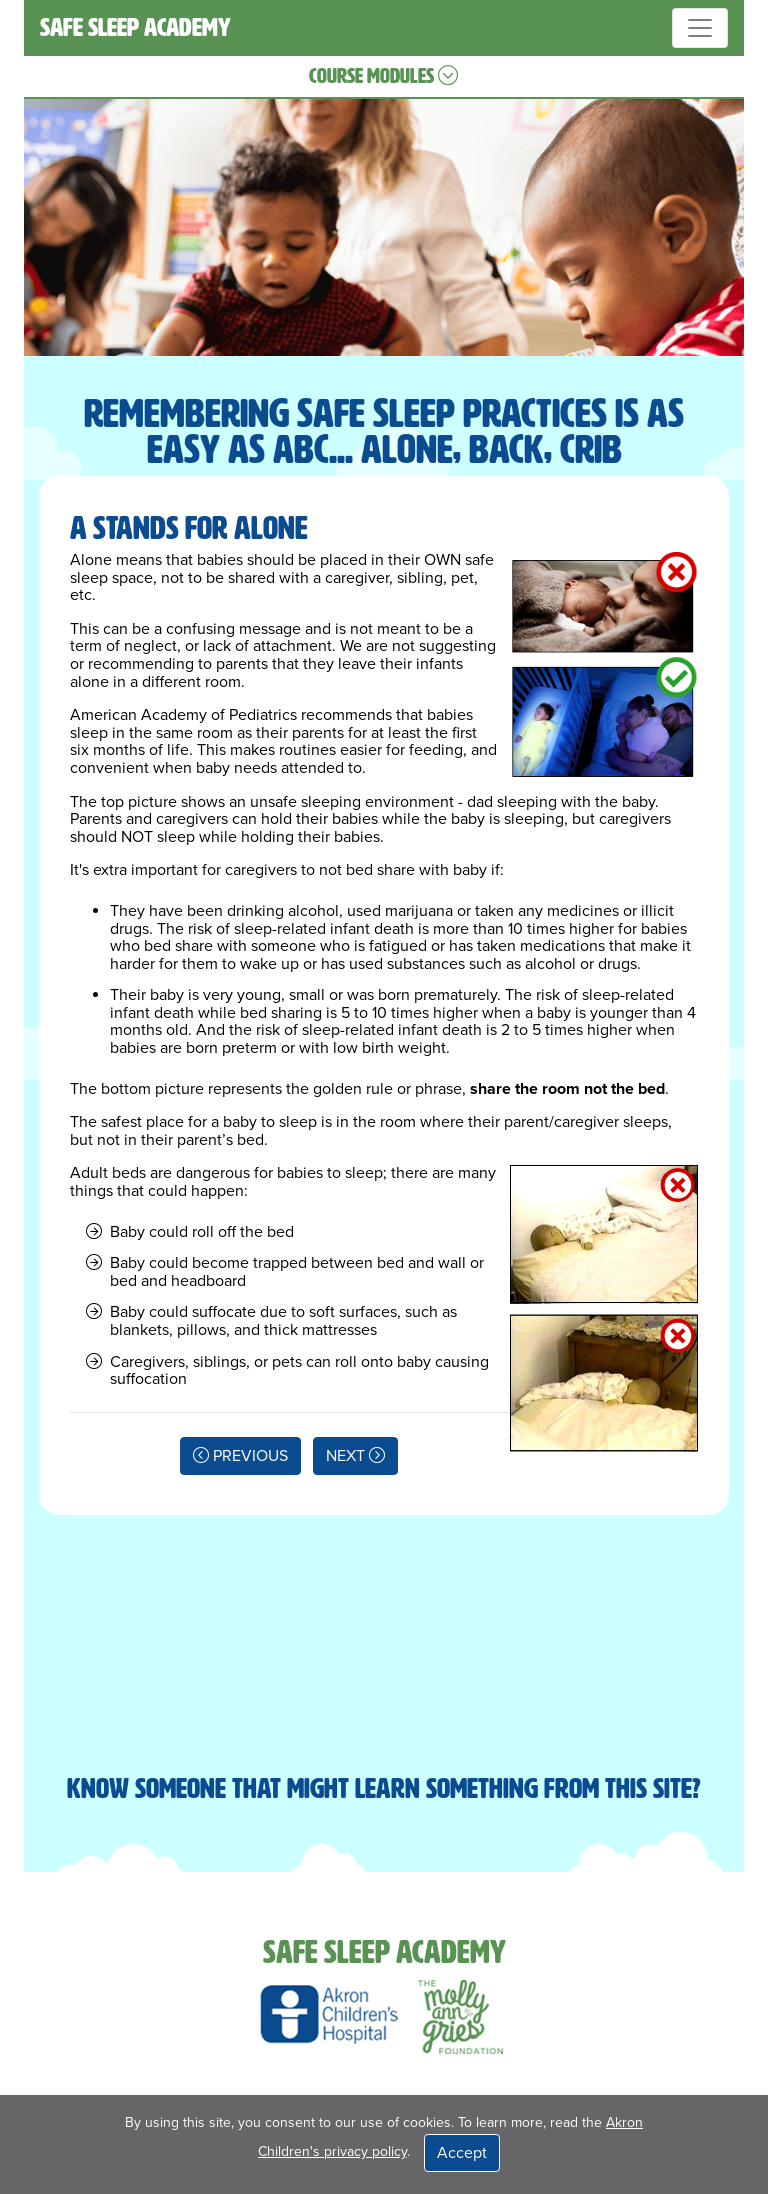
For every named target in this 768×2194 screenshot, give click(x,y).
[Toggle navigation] (700, 28)
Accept (462, 2153)
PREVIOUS (240, 1456)
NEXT (355, 1456)
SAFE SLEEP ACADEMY (135, 27)
